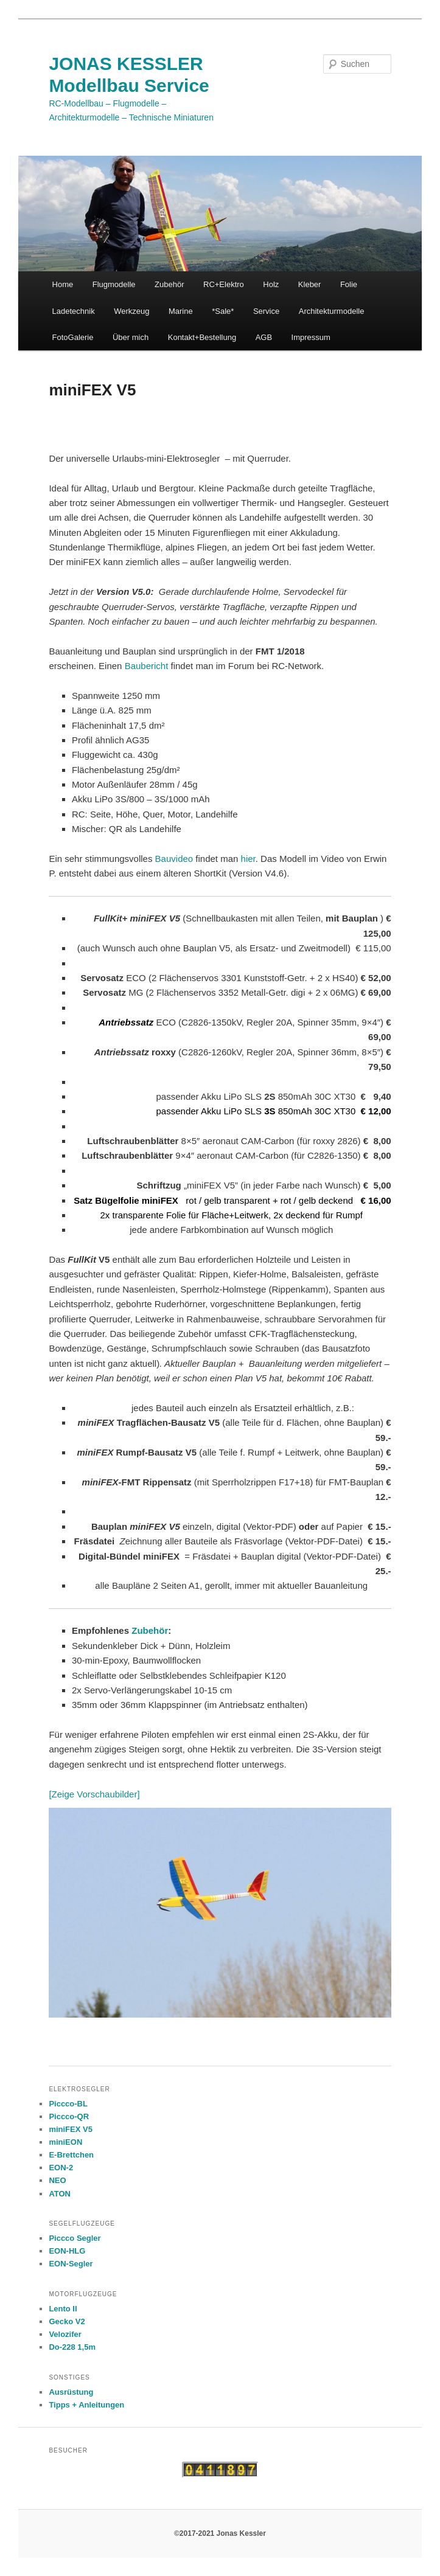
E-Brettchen (71, 2154)
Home (63, 284)
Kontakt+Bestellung (202, 337)
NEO (57, 2180)
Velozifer (65, 2334)
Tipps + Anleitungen (86, 2404)
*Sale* (223, 311)
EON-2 (61, 2167)
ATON (60, 2193)
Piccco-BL (68, 2103)
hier (248, 858)
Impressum (311, 337)
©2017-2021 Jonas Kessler (220, 2533)
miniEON (65, 2142)
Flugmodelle (114, 284)
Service (266, 311)
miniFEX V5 (71, 2129)
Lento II (63, 2308)
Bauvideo (174, 858)
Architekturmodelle (332, 311)
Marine (181, 311)
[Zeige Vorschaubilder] (94, 1794)
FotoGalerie (73, 337)
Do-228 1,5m (72, 2347)
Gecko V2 (67, 2321)
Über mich (130, 337)
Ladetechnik (73, 311)
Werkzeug (131, 311)
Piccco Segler (74, 2238)
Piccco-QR (69, 2116)
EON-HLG (67, 2250)
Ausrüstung (71, 2392)
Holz (271, 284)
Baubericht (148, 666)
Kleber (309, 284)
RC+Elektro (223, 284)
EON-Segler (71, 2263)
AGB (264, 337)
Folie (348, 284)
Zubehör (169, 284)
